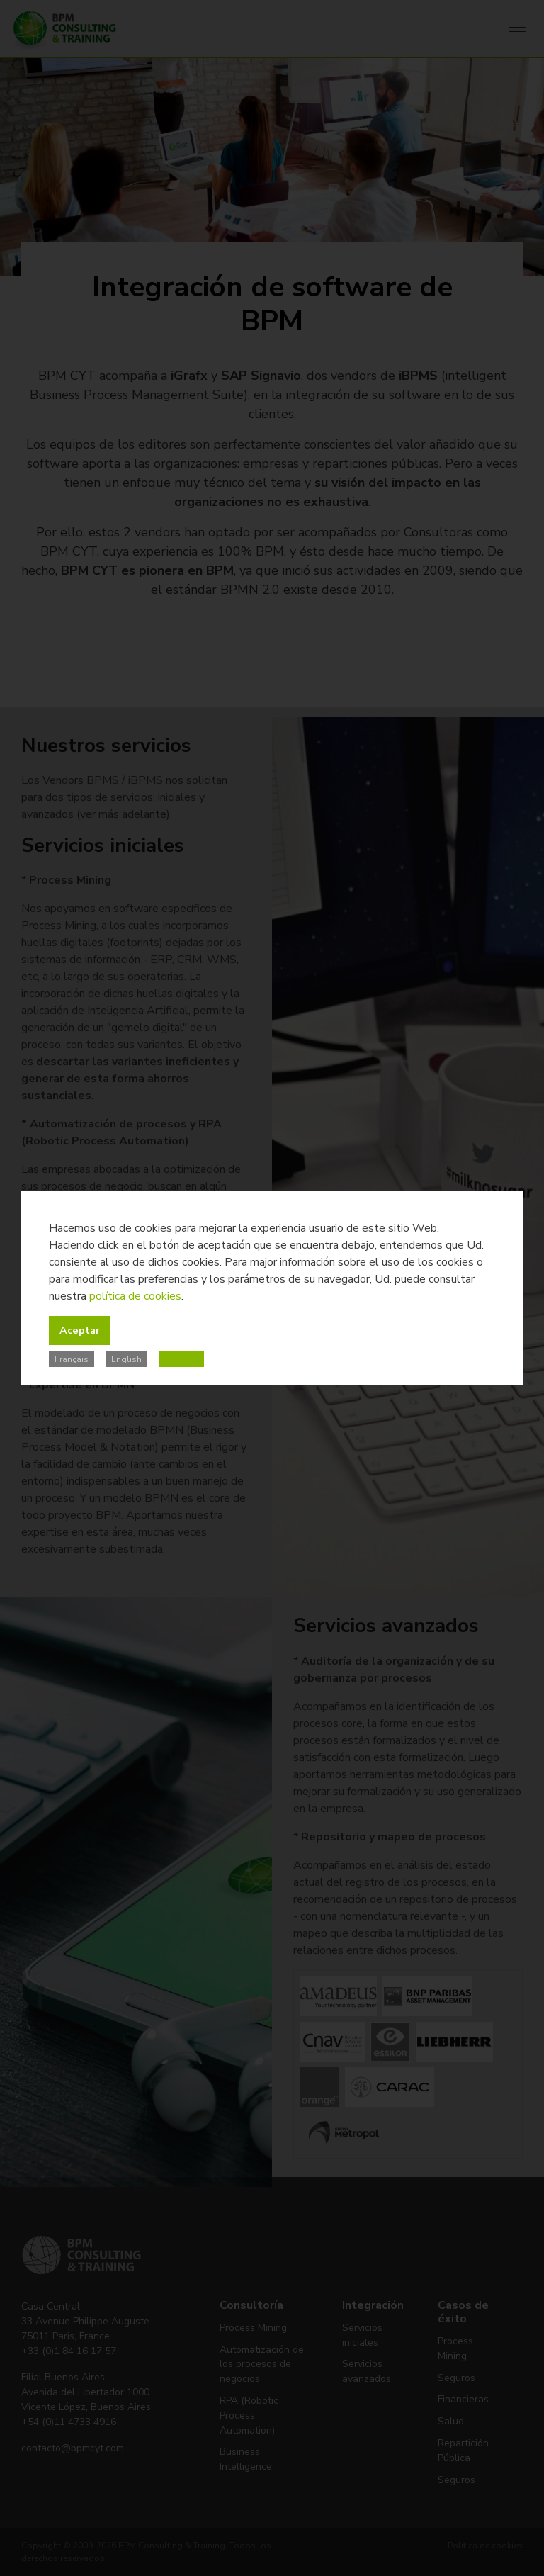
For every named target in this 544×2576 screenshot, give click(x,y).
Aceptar (80, 1330)
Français (72, 1359)
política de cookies (135, 1296)
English (126, 1359)
